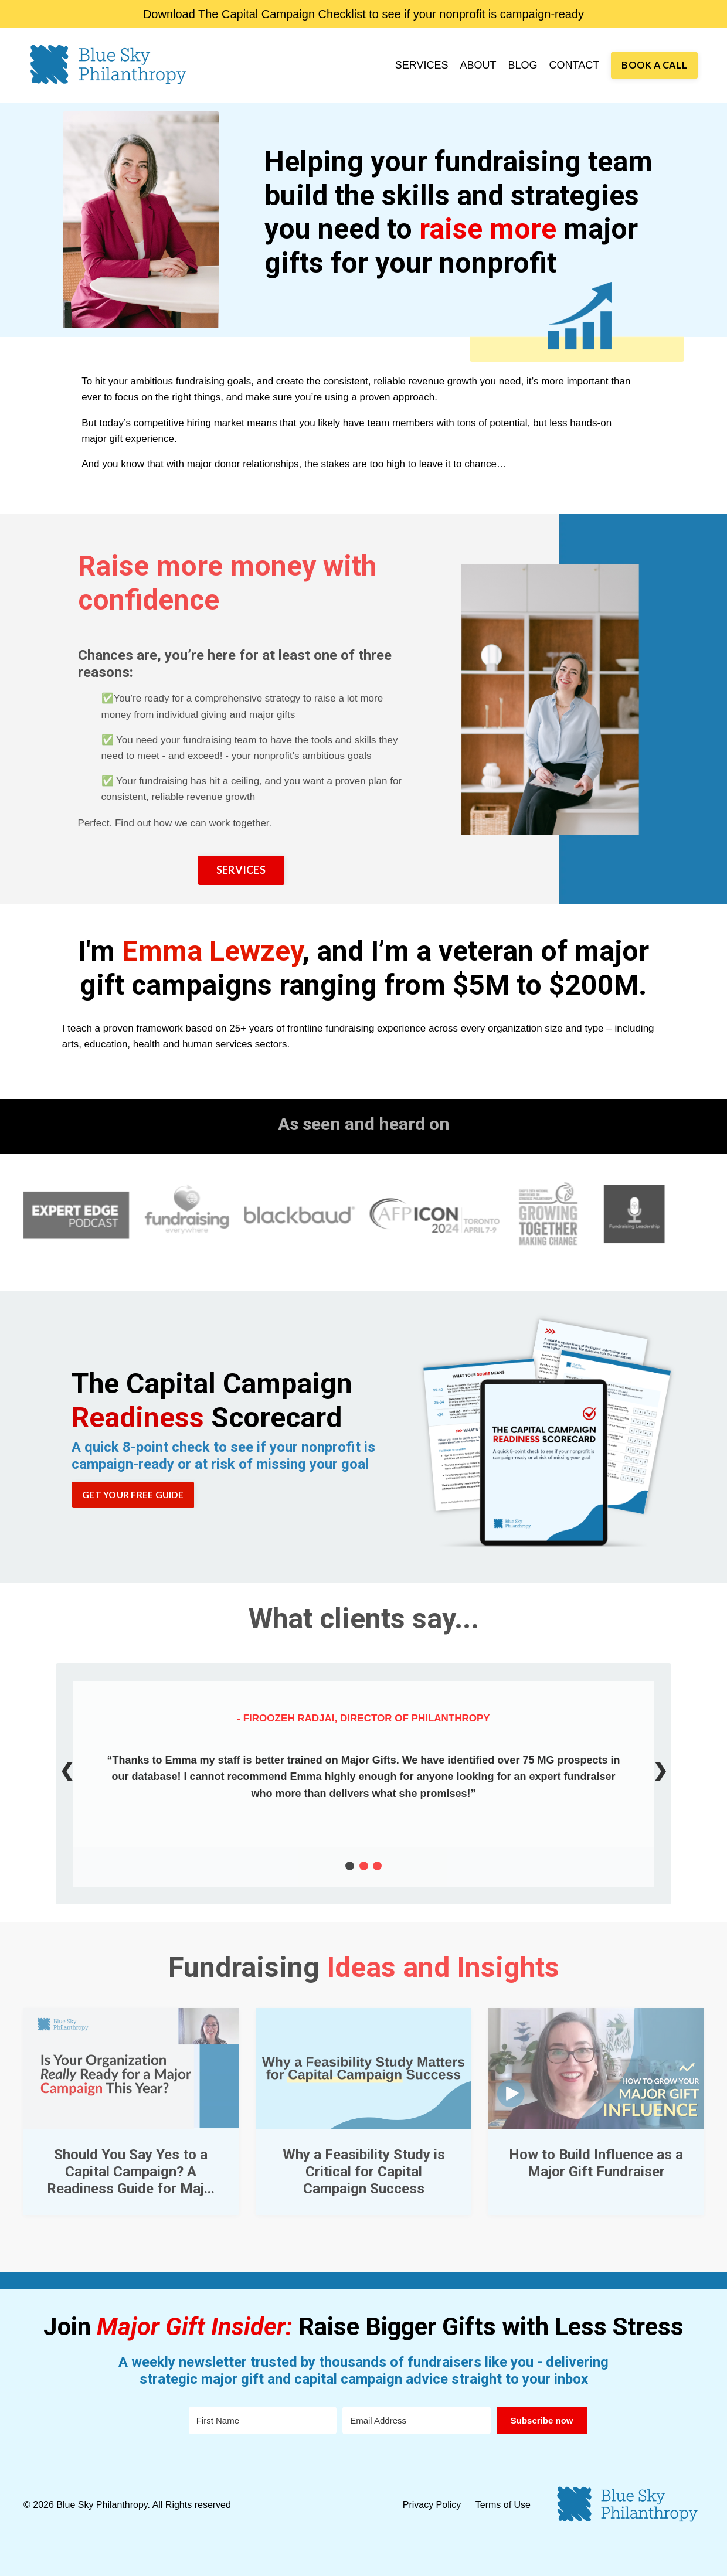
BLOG (523, 65)
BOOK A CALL (654, 64)
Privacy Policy (433, 2505)
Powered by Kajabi (669, 2558)
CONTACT (574, 65)
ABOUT (478, 65)
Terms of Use (503, 2505)
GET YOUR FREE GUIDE (133, 1494)
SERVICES (422, 65)
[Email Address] (416, 2420)
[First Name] (263, 2420)
